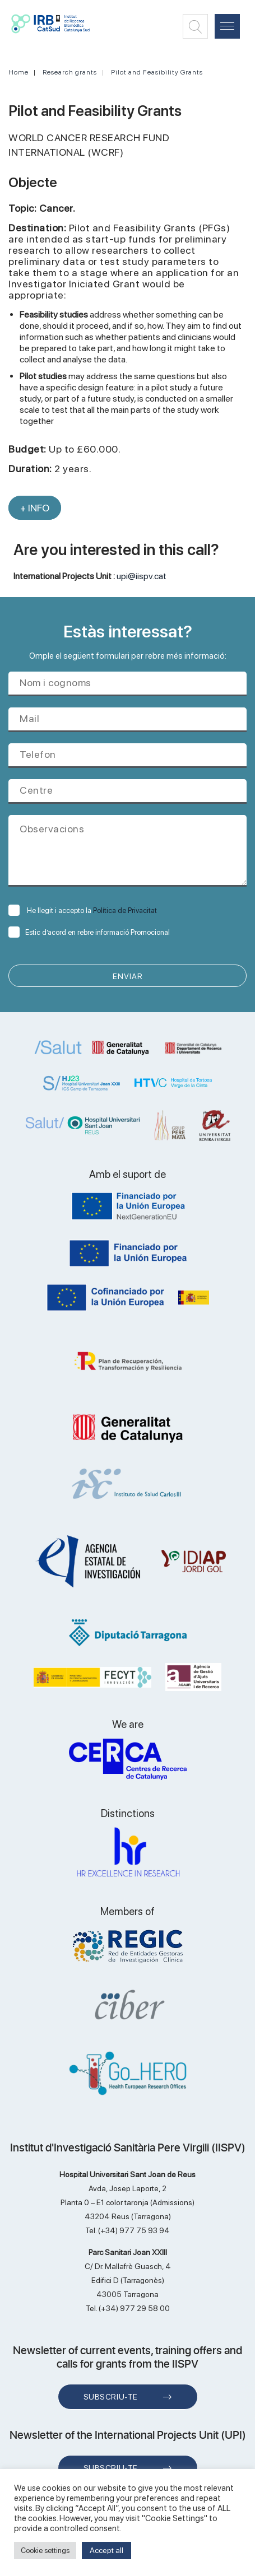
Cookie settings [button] (45, 2550)
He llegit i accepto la (82, 910)
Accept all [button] (106, 2550)
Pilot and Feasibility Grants (157, 72)
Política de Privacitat (125, 910)
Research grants (70, 72)
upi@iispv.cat (141, 576)
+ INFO (34, 508)
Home (18, 72)
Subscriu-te (111, 2396)
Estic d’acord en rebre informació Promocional (89, 932)
